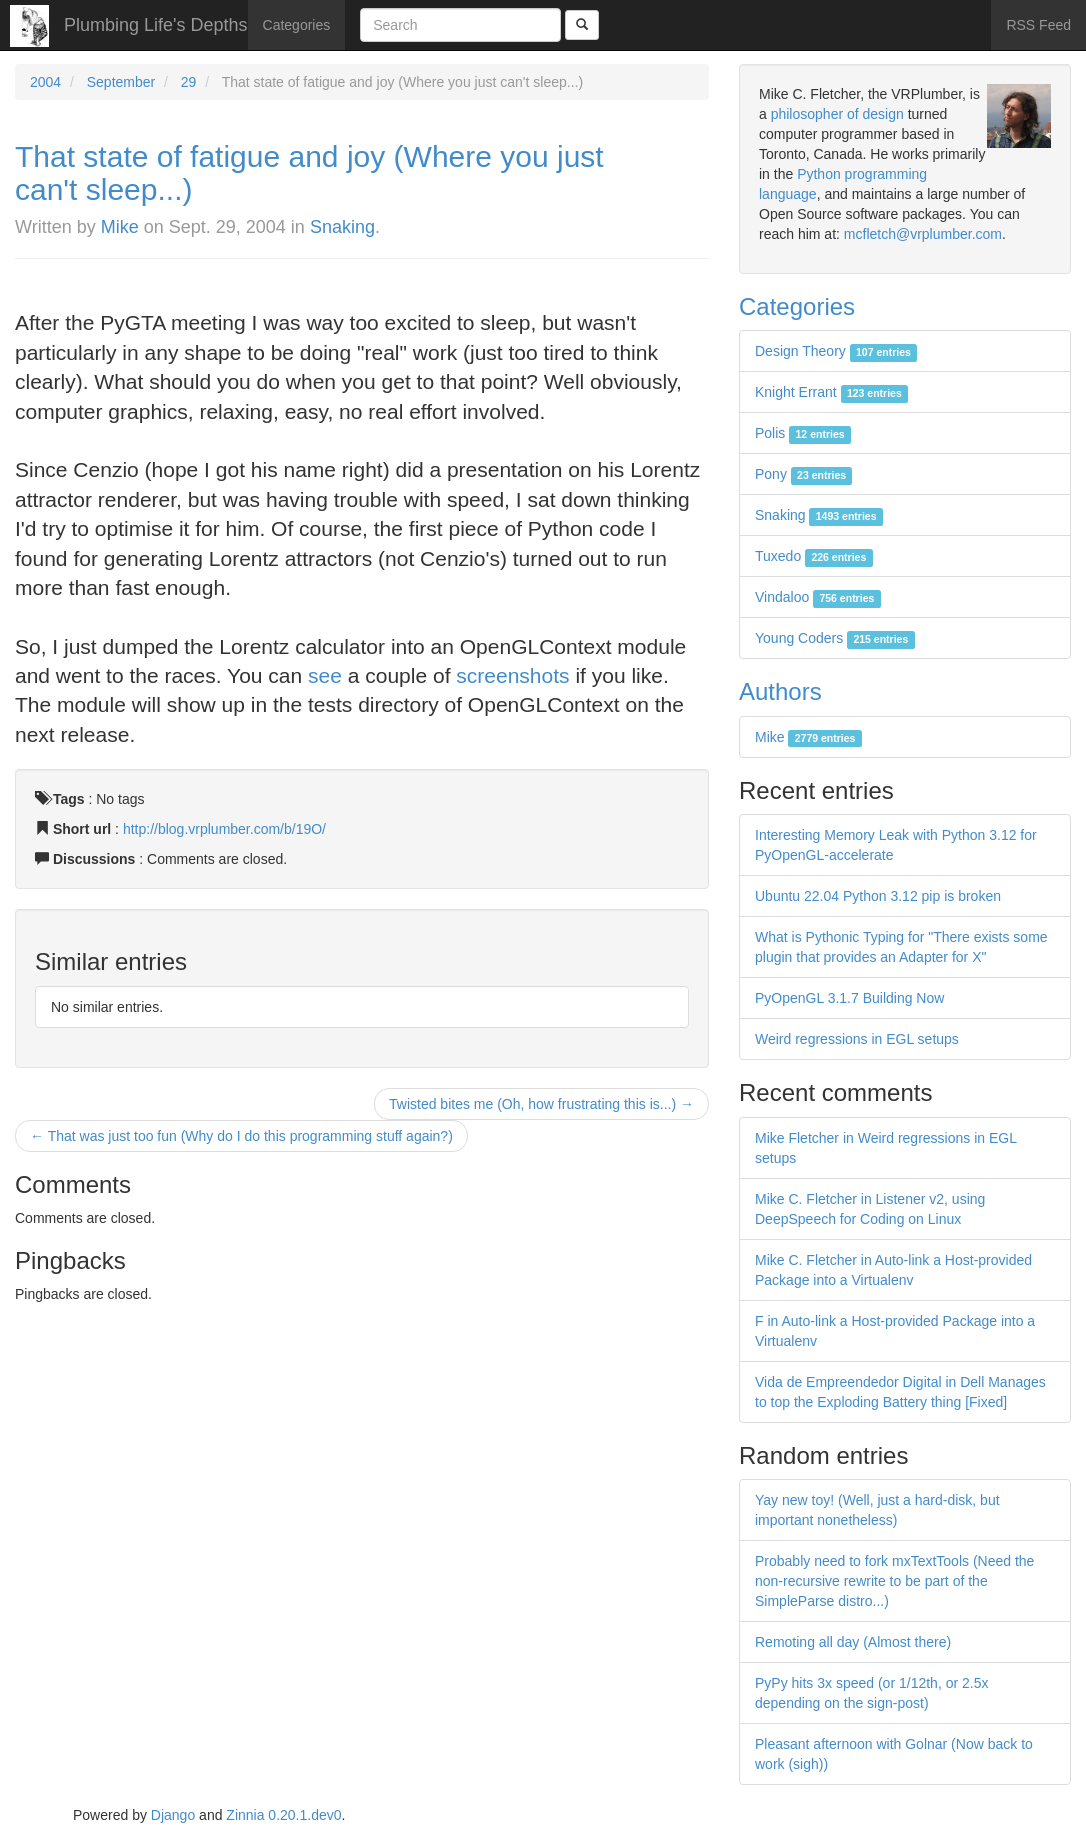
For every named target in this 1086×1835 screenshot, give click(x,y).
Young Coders (835, 638)
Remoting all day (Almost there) (853, 1642)
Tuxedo (814, 556)
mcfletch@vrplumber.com (923, 234)
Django (173, 1815)
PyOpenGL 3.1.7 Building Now (849, 998)
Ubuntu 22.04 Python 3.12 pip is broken (878, 896)
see (325, 675)
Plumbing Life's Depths (156, 25)
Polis (803, 433)
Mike (120, 227)
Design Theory (836, 351)
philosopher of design (837, 114)
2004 (45, 82)
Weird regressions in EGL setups (857, 1039)
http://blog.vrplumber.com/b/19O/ (224, 829)
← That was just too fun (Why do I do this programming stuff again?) (241, 1136)
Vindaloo (818, 597)
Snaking (342, 227)
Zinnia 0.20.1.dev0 (283, 1815)
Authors (780, 691)
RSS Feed (1038, 25)
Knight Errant (831, 392)
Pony (803, 474)
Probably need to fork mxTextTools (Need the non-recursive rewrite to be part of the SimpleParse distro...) (894, 1581)
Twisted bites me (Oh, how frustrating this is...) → (541, 1104)
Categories (297, 25)
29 (189, 82)
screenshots (512, 675)
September (121, 82)
